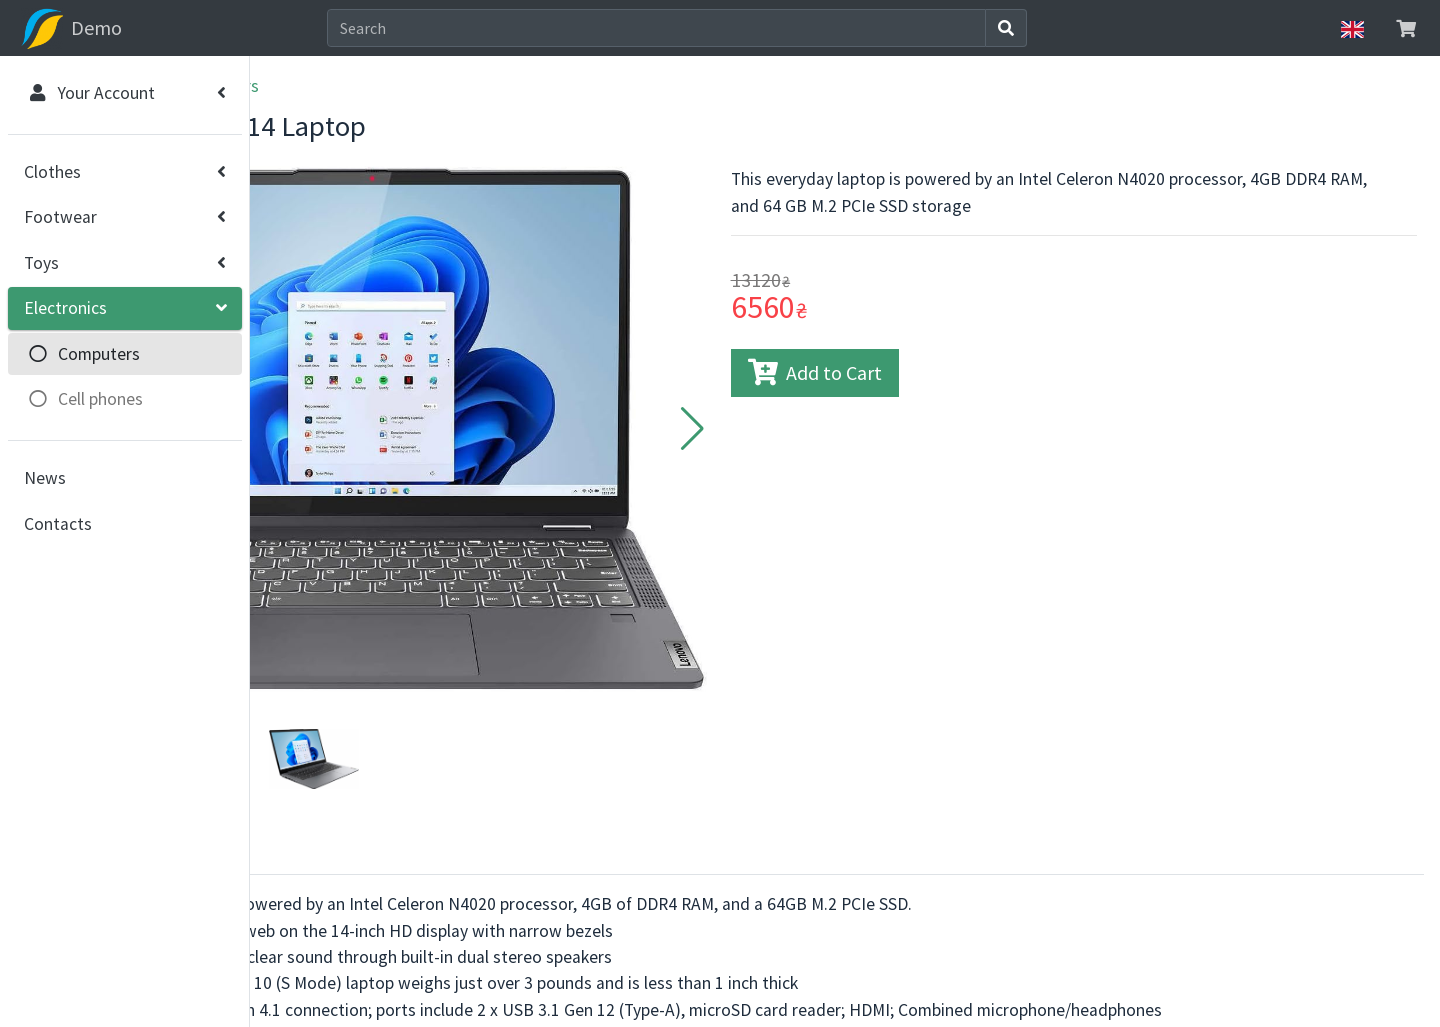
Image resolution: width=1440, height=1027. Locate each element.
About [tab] (305, 741)
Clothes (52, 172)
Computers (462, 86)
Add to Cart (937, 372)
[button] (814, 383)
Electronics (65, 308)
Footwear (60, 217)
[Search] (778, 28)
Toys (41, 263)
